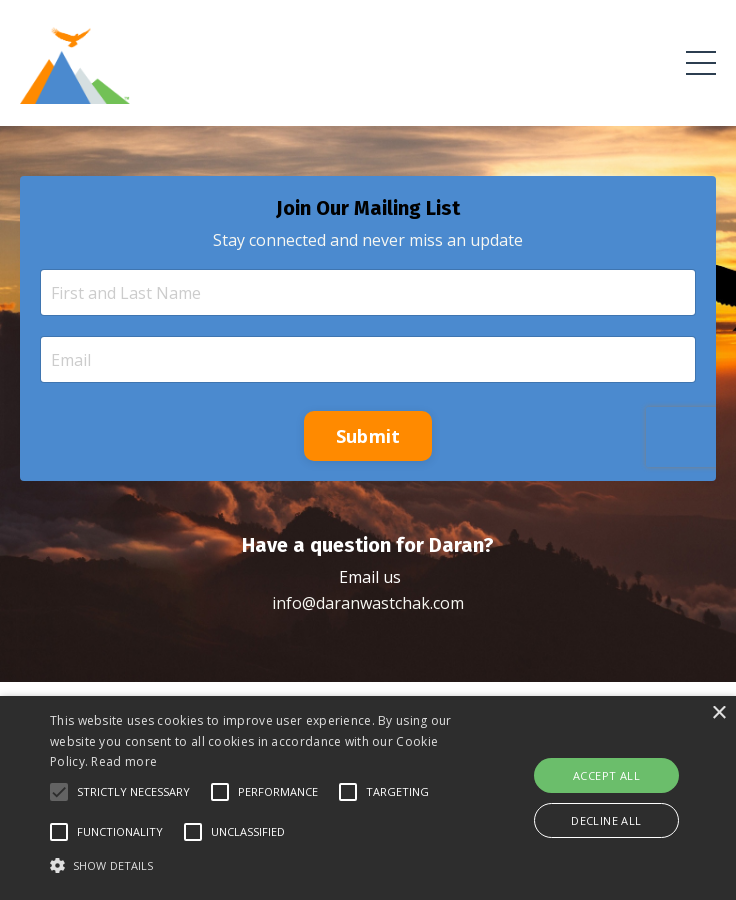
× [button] (718, 713)
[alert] (368, 798)
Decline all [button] (606, 820)
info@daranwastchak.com (368, 603)
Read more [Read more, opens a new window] (124, 761)
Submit (368, 436)
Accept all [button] (606, 775)
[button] (59, 792)
